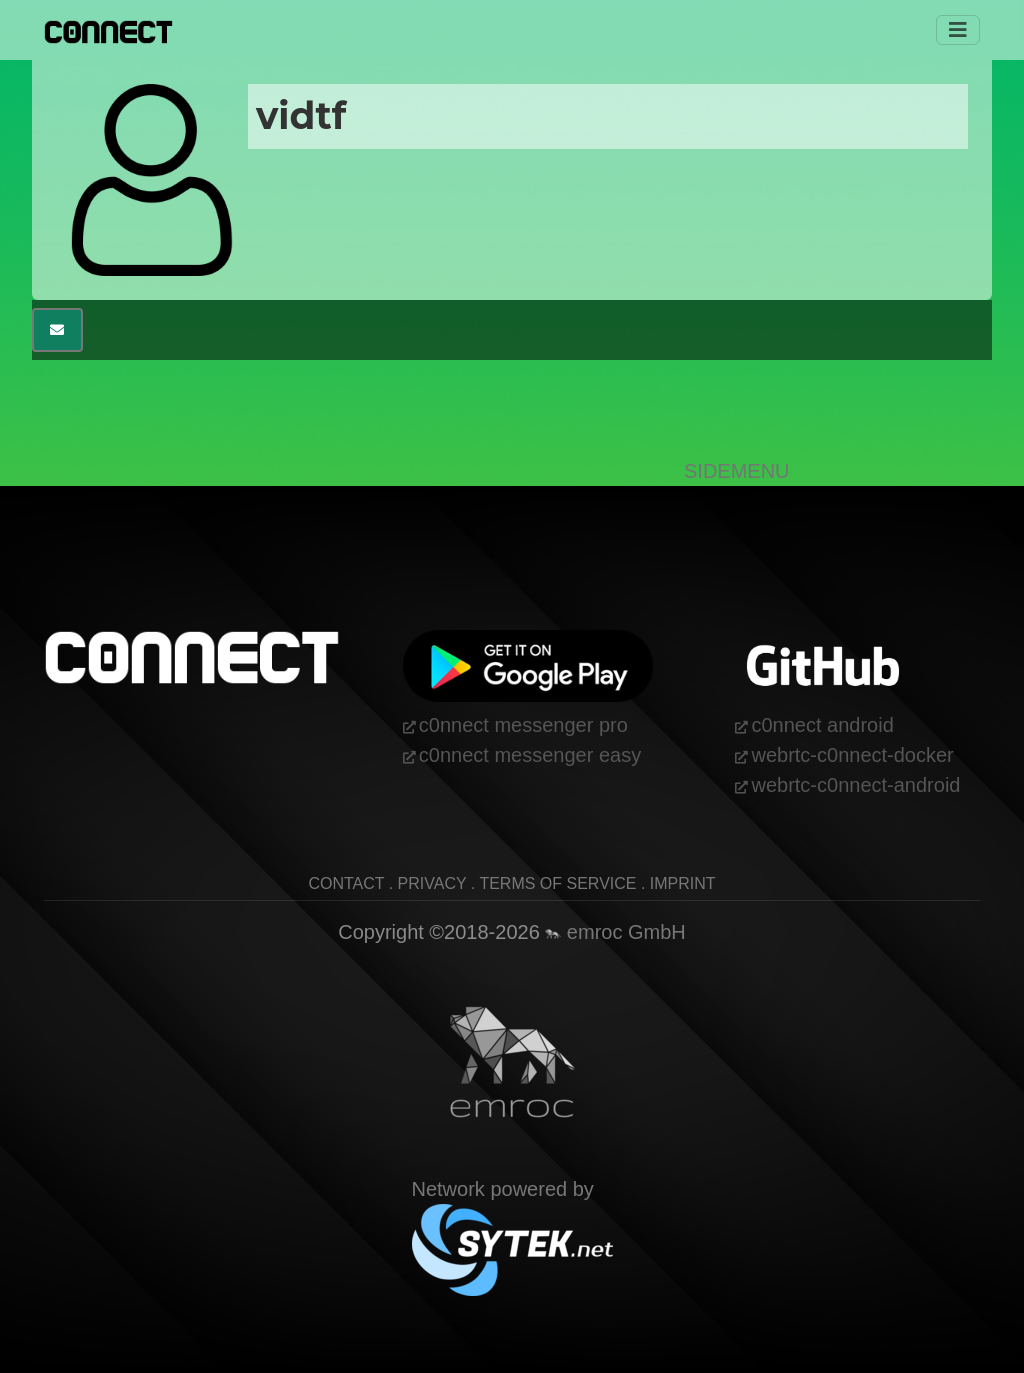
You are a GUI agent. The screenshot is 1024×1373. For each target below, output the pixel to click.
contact (346, 883)
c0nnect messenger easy (530, 755)
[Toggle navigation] (958, 30)
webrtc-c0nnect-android (855, 785)
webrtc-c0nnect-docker (852, 755)
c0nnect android (822, 725)
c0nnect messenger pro (523, 725)
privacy (432, 883)
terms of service (557, 883)
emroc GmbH (615, 932)
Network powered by (512, 1218)
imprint (683, 883)
